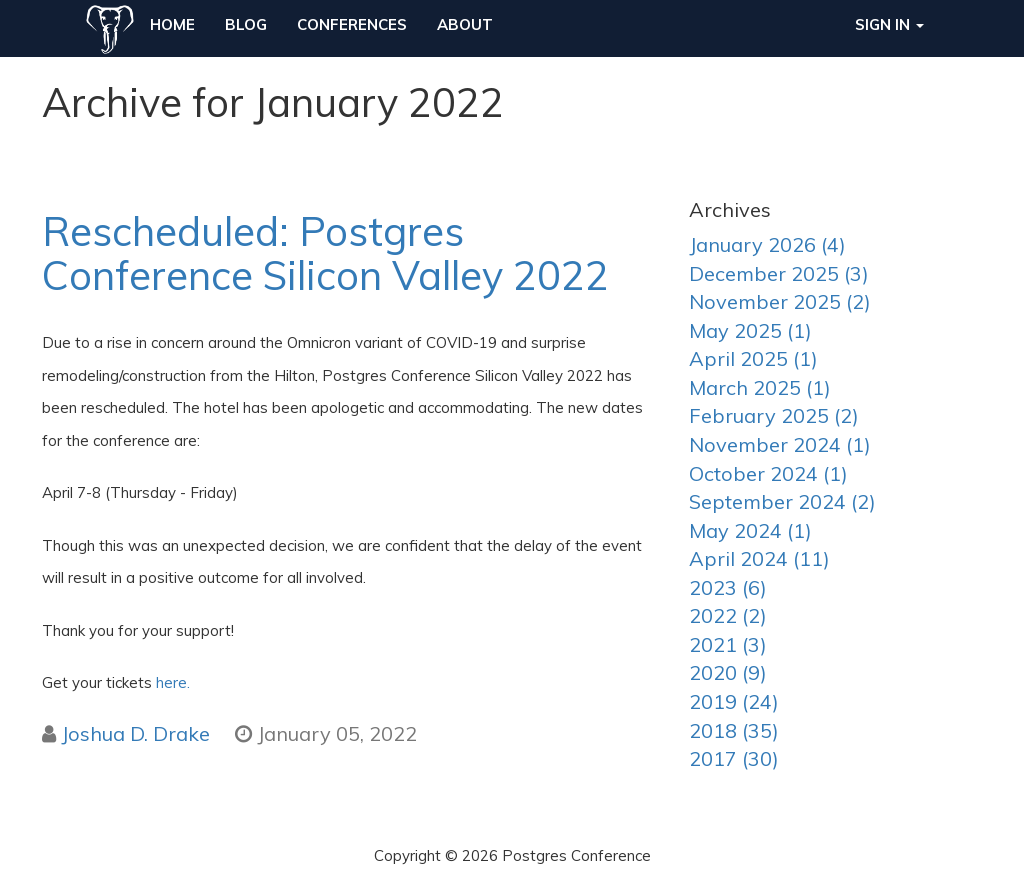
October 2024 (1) (768, 473)
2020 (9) (728, 672)
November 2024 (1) (780, 444)
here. (173, 682)
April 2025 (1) (753, 358)
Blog (246, 24)
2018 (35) (734, 730)
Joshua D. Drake (135, 733)
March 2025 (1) (760, 387)
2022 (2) (728, 615)
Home (172, 24)
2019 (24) (734, 701)
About (465, 24)
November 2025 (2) (780, 301)
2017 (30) (734, 758)
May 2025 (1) (750, 330)
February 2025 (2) (774, 415)
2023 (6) (728, 587)
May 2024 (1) (750, 530)
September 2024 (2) (782, 501)
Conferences (352, 24)
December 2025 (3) (779, 273)
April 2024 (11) (759, 558)
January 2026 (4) (767, 244)
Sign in (889, 24)
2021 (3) (728, 644)
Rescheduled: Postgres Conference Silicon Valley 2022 (325, 253)
